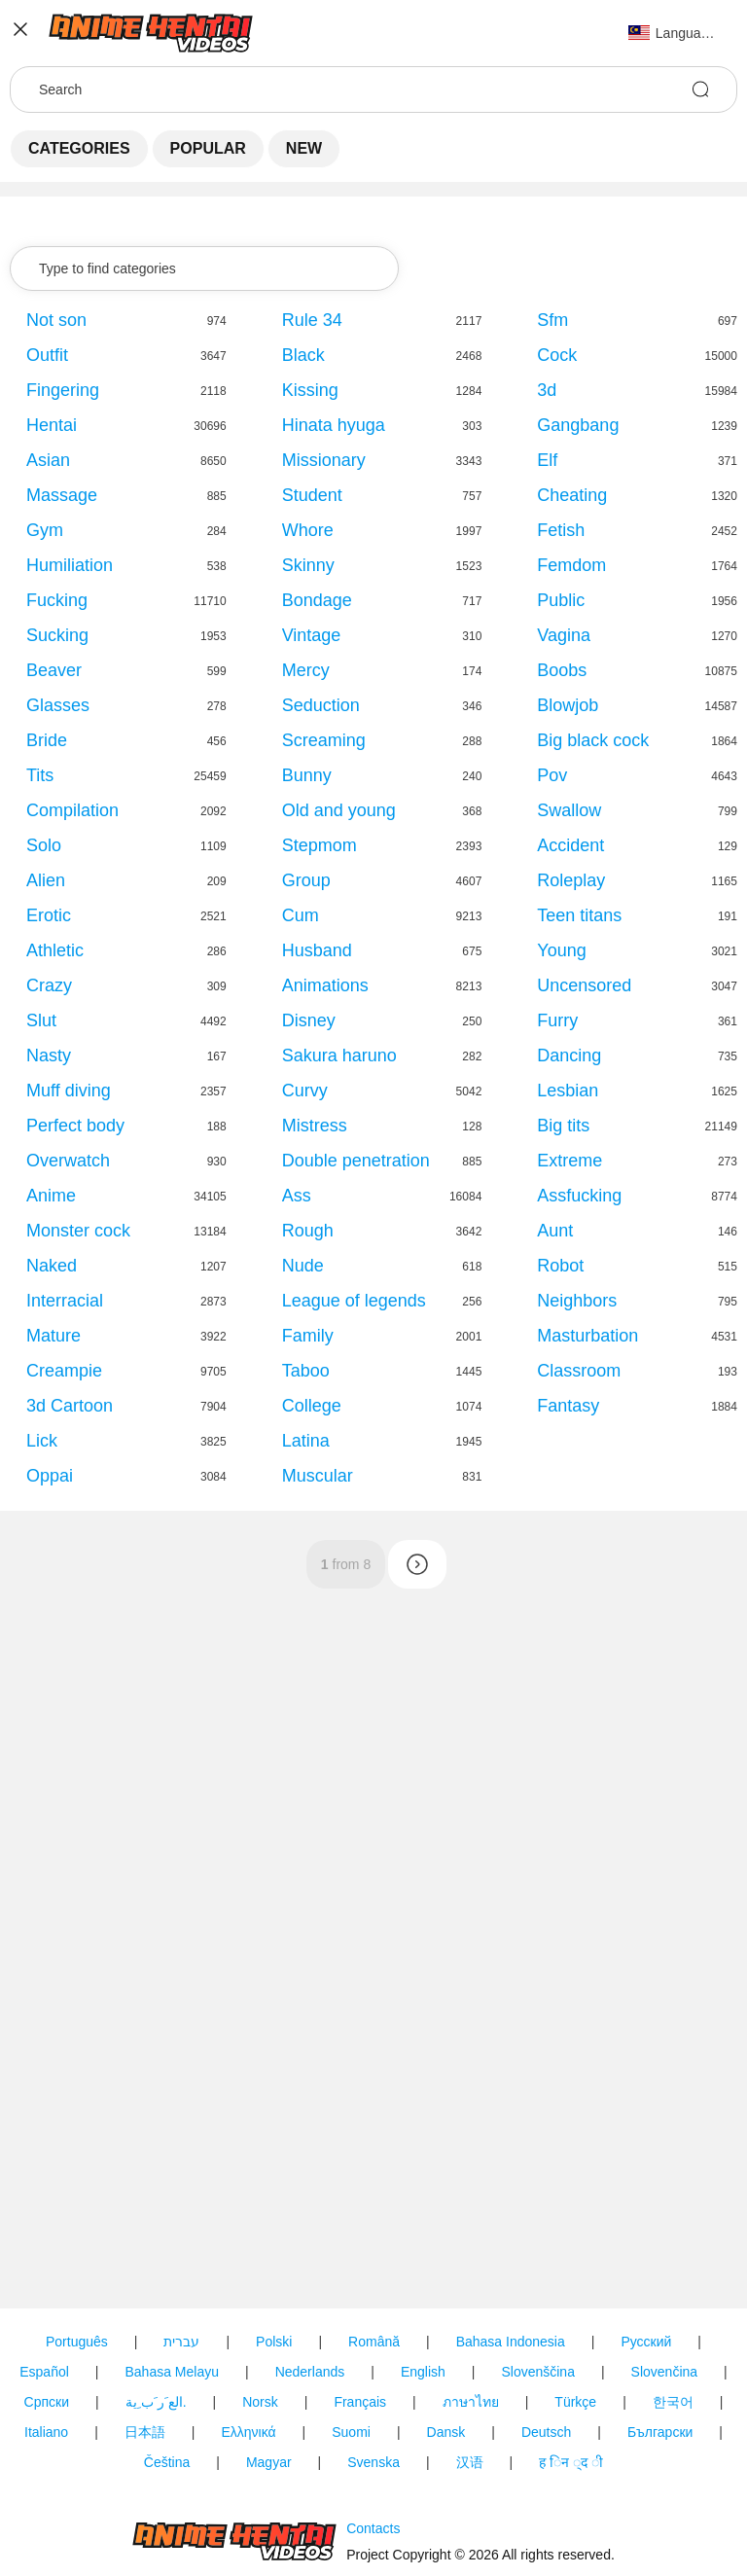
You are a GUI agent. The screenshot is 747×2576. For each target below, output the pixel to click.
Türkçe (575, 2402)
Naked (51, 1265)
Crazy (49, 985)
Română (374, 2341)
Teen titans (579, 915)
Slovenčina (664, 2371)
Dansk (446, 2432)
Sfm (552, 320)
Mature (53, 1335)
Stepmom (319, 845)
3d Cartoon (69, 1405)
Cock (557, 355)
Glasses (57, 705)
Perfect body (75, 1125)
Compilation (72, 810)
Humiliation (69, 565)
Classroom (579, 1370)
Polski (274, 2341)
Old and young (339, 810)
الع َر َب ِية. (156, 2402)
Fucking (57, 600)
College (311, 1405)
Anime (51, 1195)
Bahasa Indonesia (510, 2341)
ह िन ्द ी (571, 2462)
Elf (547, 460)
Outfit (47, 355)
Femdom (571, 565)
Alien (45, 880)
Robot (560, 1265)
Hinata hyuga (333, 425)
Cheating (572, 495)
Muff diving (68, 1090)
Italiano (46, 2432)
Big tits (563, 1125)
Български (660, 2432)
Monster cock (78, 1230)
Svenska (373, 2462)
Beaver (54, 670)
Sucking (57, 635)
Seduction (321, 705)
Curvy (305, 1090)
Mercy (306, 670)
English (423, 2371)
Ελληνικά (248, 2432)
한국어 (673, 2402)
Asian (48, 460)
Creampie (64, 1370)
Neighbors (577, 1300)
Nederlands (310, 2371)
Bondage (317, 600)
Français (360, 2402)
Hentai (51, 425)
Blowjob (567, 705)
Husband (317, 950)
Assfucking (579, 1195)
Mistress (314, 1125)
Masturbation (587, 1335)
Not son (56, 320)
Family (308, 1335)
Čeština (167, 2462)
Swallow (569, 810)
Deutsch (546, 2432)
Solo (43, 845)
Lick (41, 1440)
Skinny (308, 565)
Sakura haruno (339, 1055)
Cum (300, 915)
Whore (308, 530)
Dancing (569, 1055)
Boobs (562, 670)
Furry (557, 1020)
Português (77, 2341)
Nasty (48, 1055)
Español (44, 2371)
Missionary (324, 460)
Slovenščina (538, 2371)
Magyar (269, 2462)
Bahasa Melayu (171, 2371)
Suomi (351, 2432)
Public (561, 600)
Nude (303, 1265)
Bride (46, 740)
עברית (181, 2341)
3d (546, 390)
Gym (44, 530)
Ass (296, 1195)
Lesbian (567, 1090)
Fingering (62, 390)
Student (312, 495)
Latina (306, 1440)
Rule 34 (312, 320)
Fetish (561, 530)
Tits (39, 775)
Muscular (317, 1475)
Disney (309, 1020)
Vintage (311, 635)
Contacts (373, 2528)
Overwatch (68, 1160)
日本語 (144, 2432)
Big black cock (593, 740)
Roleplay (571, 880)
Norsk (260, 2402)
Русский (646, 2341)
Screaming (324, 740)
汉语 (469, 2462)
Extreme (569, 1160)
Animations (325, 985)
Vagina (563, 635)
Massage (61, 495)
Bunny (307, 775)
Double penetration (356, 1160)
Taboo (306, 1370)
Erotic (48, 915)
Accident (570, 845)
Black (303, 355)
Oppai (49, 1475)
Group (306, 880)
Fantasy (568, 1405)
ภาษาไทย (471, 2402)
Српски (46, 2402)
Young (561, 950)
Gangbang (578, 425)
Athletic (55, 950)
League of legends (354, 1300)
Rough (308, 1230)
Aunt (555, 1230)
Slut (41, 1020)
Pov (552, 775)
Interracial (64, 1300)
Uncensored (584, 985)
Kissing (310, 390)
